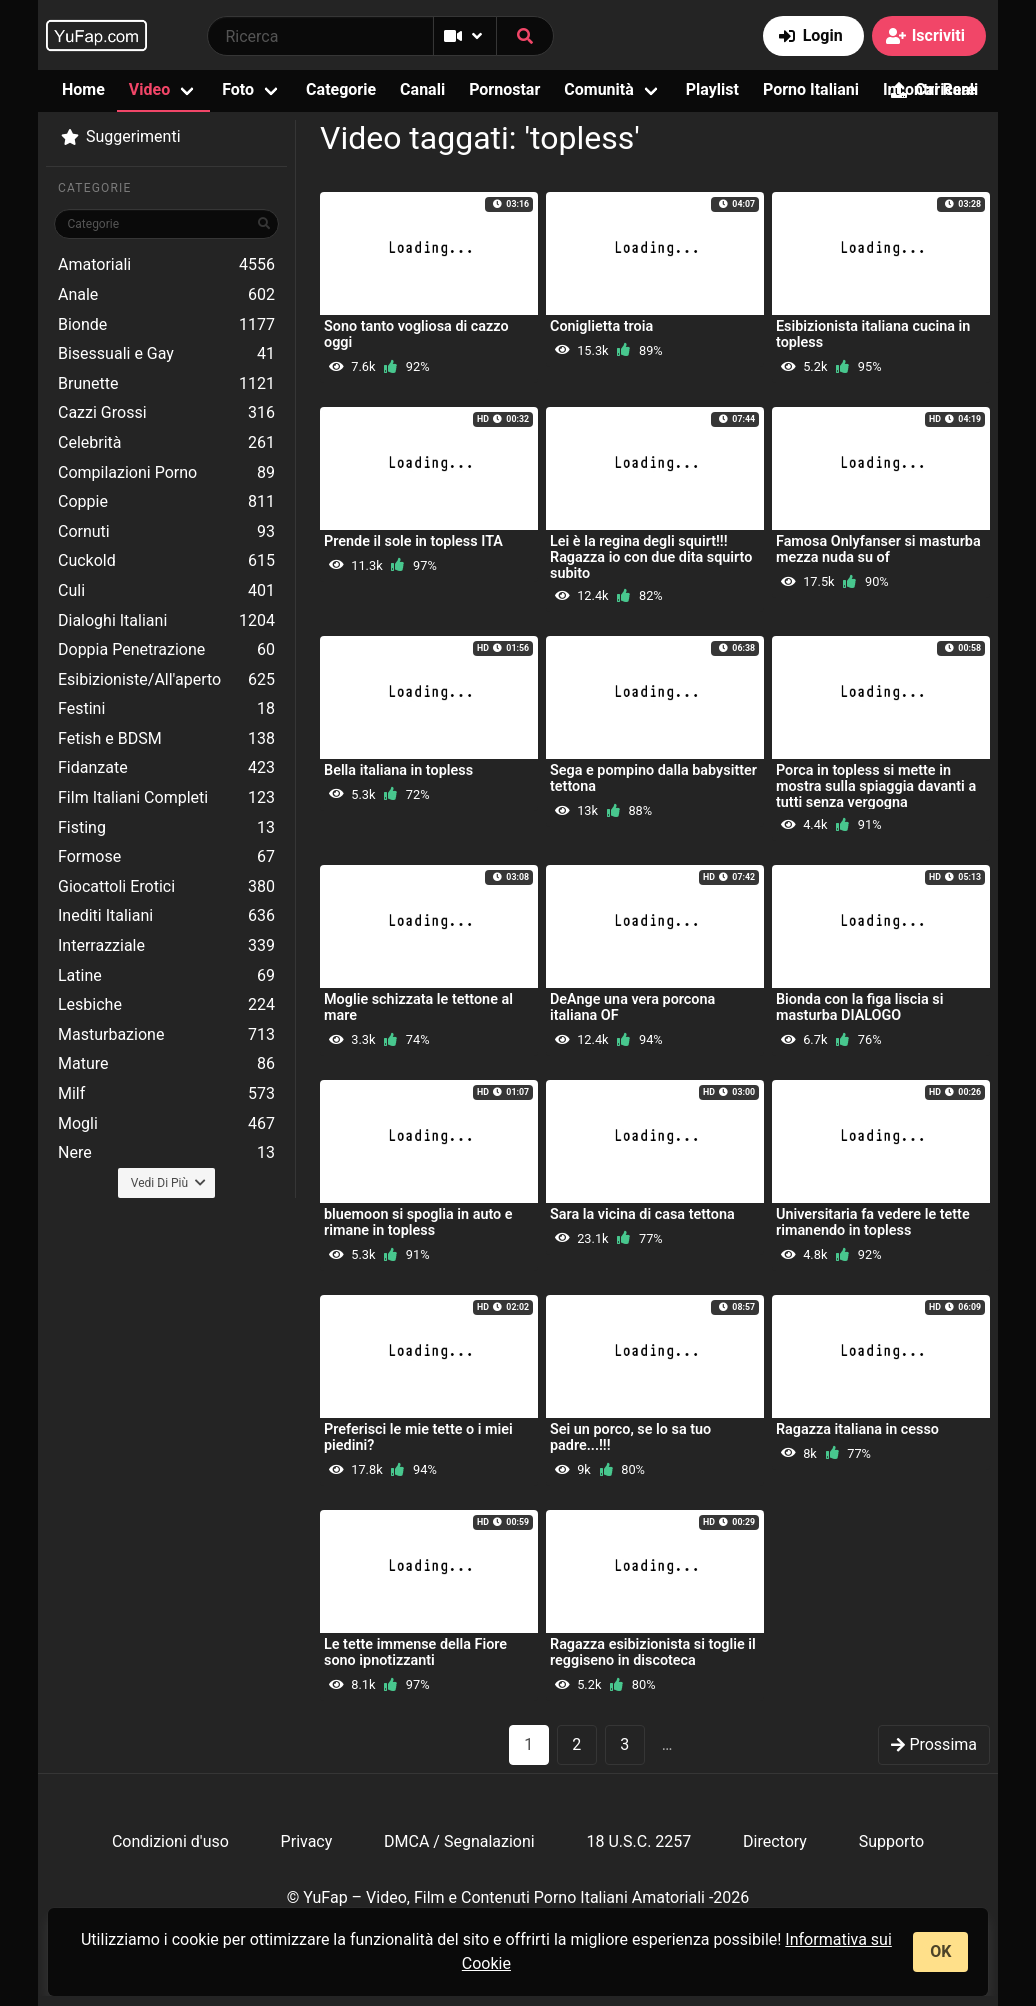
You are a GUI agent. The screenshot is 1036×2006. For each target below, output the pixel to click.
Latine (166, 976)
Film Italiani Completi (166, 798)
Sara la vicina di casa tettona (642, 1214)
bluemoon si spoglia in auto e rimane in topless (418, 1222)
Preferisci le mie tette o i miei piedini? (418, 1437)
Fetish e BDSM (166, 739)
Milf (166, 1094)
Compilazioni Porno (166, 473)
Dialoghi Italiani (166, 621)
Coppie (166, 502)
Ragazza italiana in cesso (857, 1429)
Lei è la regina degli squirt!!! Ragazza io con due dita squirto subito (651, 557)
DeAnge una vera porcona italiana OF (632, 1007)
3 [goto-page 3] (624, 1744)
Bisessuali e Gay (166, 354)
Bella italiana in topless (398, 770)
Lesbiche (166, 1005)
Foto (238, 89)
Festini (166, 709)
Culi (166, 591)
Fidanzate (166, 768)
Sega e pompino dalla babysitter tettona (653, 778)
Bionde (166, 325)
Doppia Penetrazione (166, 650)
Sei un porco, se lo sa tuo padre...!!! (630, 1437)
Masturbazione (166, 1035)
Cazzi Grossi (166, 413)
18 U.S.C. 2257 (638, 1841)
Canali (422, 89)
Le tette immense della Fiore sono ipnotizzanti (415, 1652)
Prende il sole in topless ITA (413, 541)
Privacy (307, 1841)
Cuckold (166, 561)
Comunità (599, 89)
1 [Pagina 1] (528, 1744)
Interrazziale (166, 946)
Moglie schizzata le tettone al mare (418, 1007)
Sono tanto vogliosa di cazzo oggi (416, 334)
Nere (166, 1153)
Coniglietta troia (601, 326)
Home (83, 89)
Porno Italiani (811, 89)
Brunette (166, 384)
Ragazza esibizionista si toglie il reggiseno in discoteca (653, 1652)
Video (149, 89)
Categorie (341, 89)
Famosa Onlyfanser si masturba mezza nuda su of (878, 549)
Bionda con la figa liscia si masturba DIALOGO (859, 1007)
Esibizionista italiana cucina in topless (873, 334)
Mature (166, 1064)
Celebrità (166, 443)
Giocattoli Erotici (166, 887)
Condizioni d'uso (170, 1841)
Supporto (891, 1841)
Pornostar (504, 89)
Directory (775, 1841)
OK (940, 1951)
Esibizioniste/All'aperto (166, 680)
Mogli (166, 1124)
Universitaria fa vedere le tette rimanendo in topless (873, 1222)
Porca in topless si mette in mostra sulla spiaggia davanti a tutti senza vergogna (876, 786)
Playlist (712, 89)
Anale (166, 295)
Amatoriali (166, 265)
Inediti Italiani (166, 916)
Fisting (166, 828)
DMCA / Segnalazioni (459, 1841)
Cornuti (166, 532)
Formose (166, 857)
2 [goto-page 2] (576, 1744)
